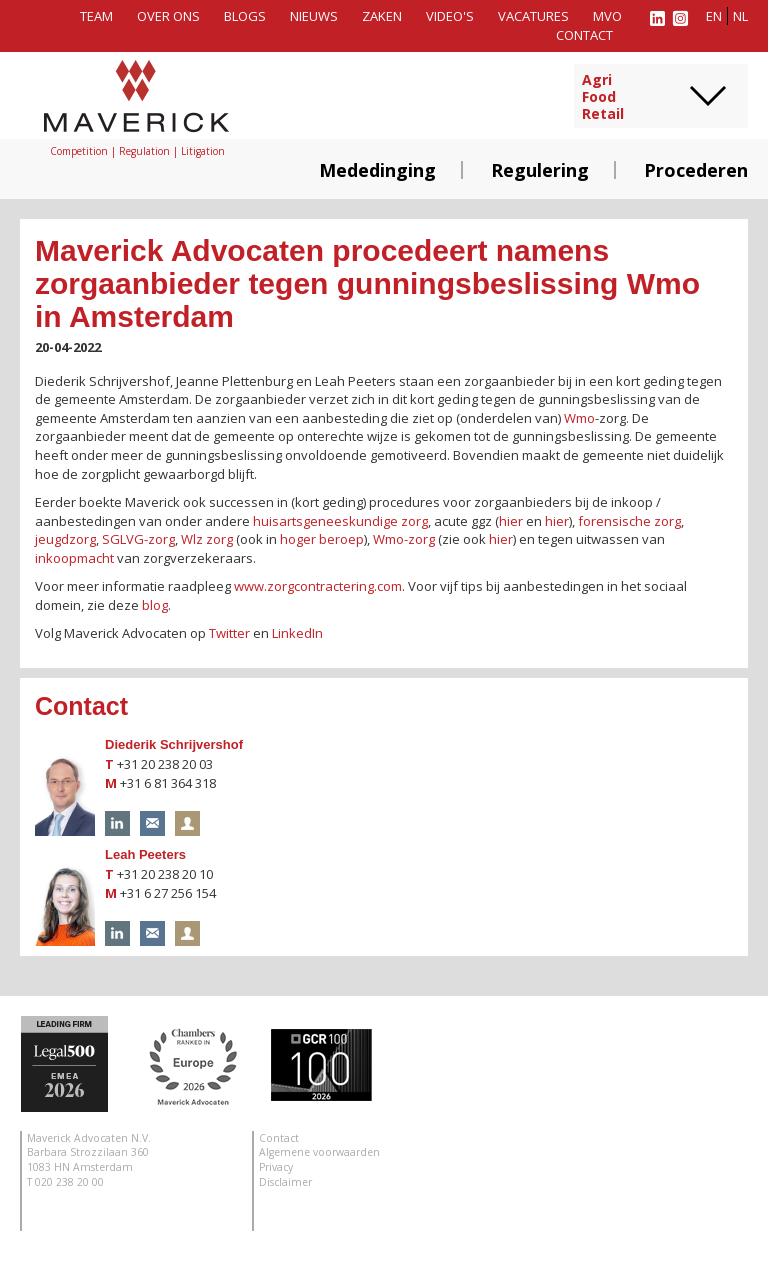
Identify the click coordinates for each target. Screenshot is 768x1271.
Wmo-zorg (404, 539)
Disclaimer (285, 1182)
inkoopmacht (74, 558)
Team (96, 16)
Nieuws (314, 16)
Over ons (168, 16)
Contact (584, 35)
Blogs (245, 16)
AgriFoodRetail (603, 97)
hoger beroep (322, 539)
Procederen (696, 170)
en (714, 16)
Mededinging (377, 170)
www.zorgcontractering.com (318, 586)
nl (740, 16)
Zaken (382, 16)
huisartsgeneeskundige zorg (340, 521)
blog (155, 605)
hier (511, 521)
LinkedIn (297, 633)
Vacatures (533, 16)
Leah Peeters (145, 854)
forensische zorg (629, 521)
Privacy (276, 1167)
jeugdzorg (65, 539)
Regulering (540, 170)
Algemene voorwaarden (319, 1152)
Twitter (229, 633)
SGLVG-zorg (138, 539)
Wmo (579, 418)
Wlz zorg (207, 539)
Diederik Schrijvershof (174, 744)
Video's (450, 16)
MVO (607, 16)
